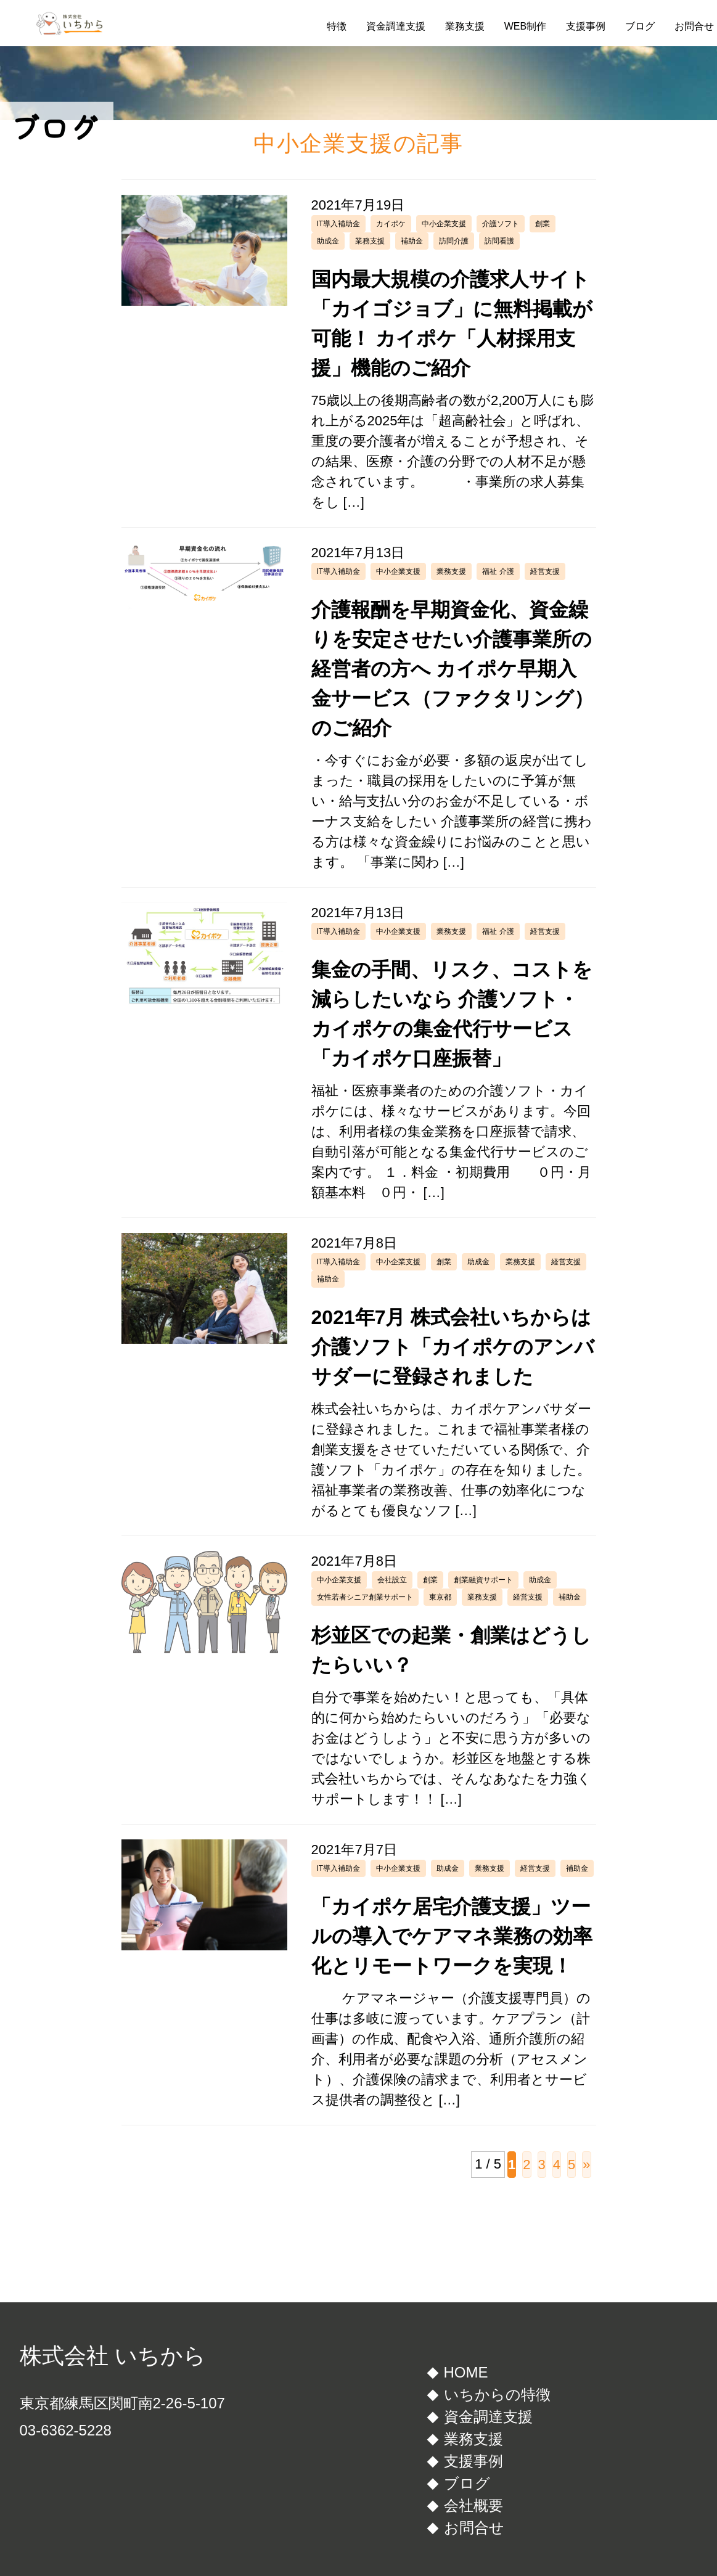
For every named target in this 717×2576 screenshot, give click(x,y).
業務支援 (465, 26)
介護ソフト (500, 223)
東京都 (440, 1597)
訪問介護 (454, 241)
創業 (542, 223)
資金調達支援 (395, 26)
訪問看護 (499, 241)
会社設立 (392, 1580)
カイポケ (391, 223)
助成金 (328, 241)
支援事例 (585, 26)
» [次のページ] (586, 2164)
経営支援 (545, 571)
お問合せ (694, 26)
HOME (466, 2372)
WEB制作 (525, 26)
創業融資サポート (483, 1580)
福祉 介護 (498, 571)
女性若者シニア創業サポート (365, 1597)
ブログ (640, 26)
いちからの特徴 (497, 2394)
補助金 (412, 241)
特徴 (336, 26)
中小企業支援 (444, 223)
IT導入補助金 (339, 223)
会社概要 (473, 2505)
